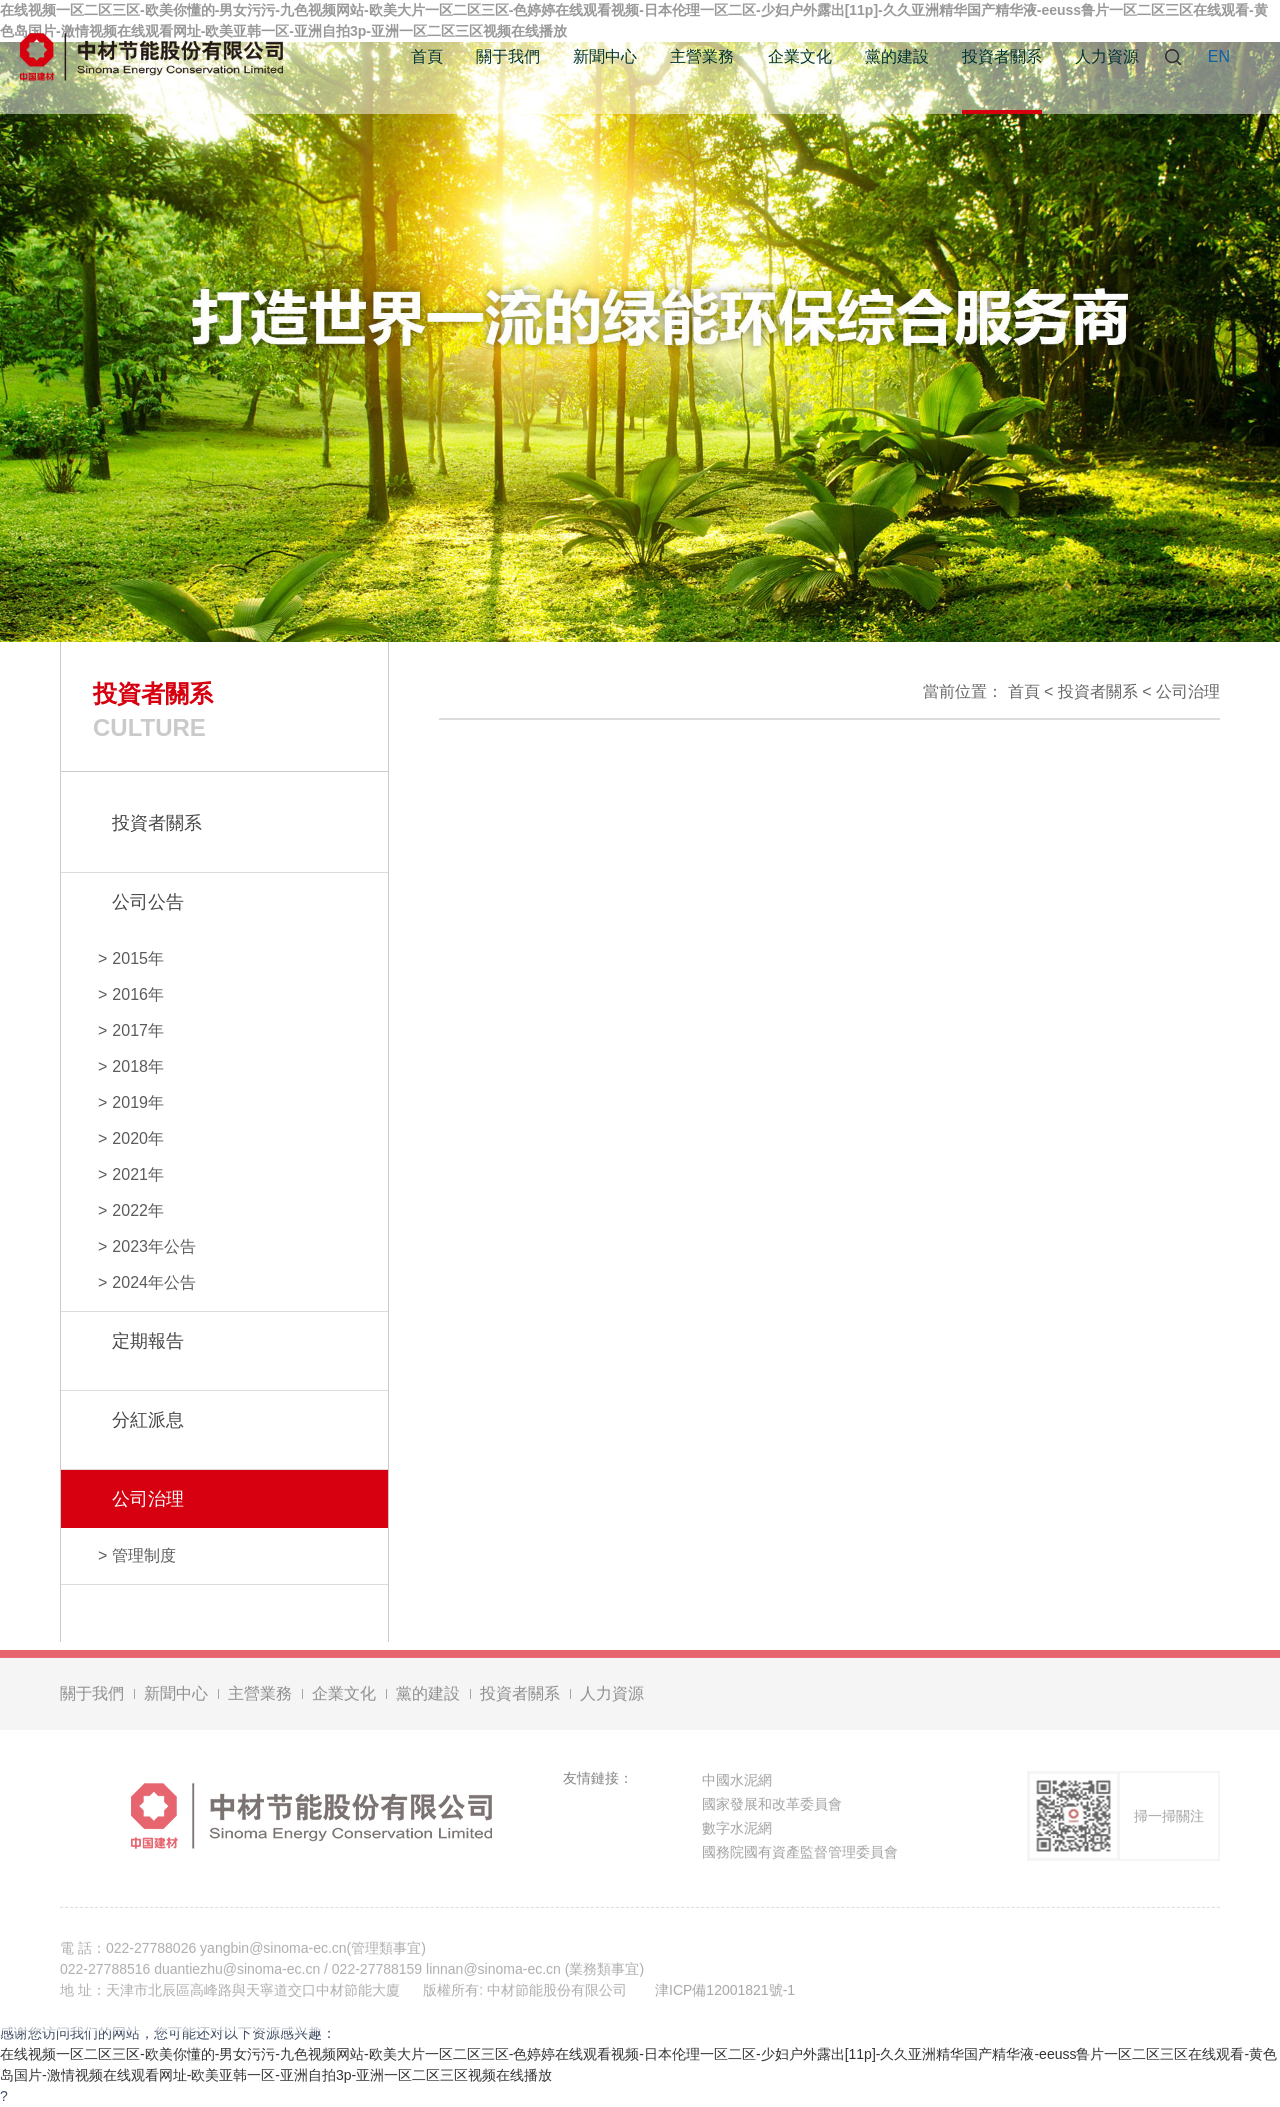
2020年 (138, 1138)
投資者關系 (1002, 56)
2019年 (138, 1102)
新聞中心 (605, 56)
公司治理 (1188, 691)
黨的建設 (897, 56)
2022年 (138, 1210)
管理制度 (144, 1555)
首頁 (427, 56)
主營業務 (702, 56)
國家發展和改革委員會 (772, 1807)
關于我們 (508, 56)
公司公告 (148, 902)
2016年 (138, 994)
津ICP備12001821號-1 (725, 1993)
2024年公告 (154, 1282)
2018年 (138, 1066)
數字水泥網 (737, 1831)
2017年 (138, 1030)
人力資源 (1107, 56)
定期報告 (148, 1341)
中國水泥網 (737, 1783)
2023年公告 (154, 1246)
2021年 (138, 1174)
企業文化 (800, 56)
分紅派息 (148, 1420)
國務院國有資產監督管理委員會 (800, 1855)
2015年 (138, 958)
